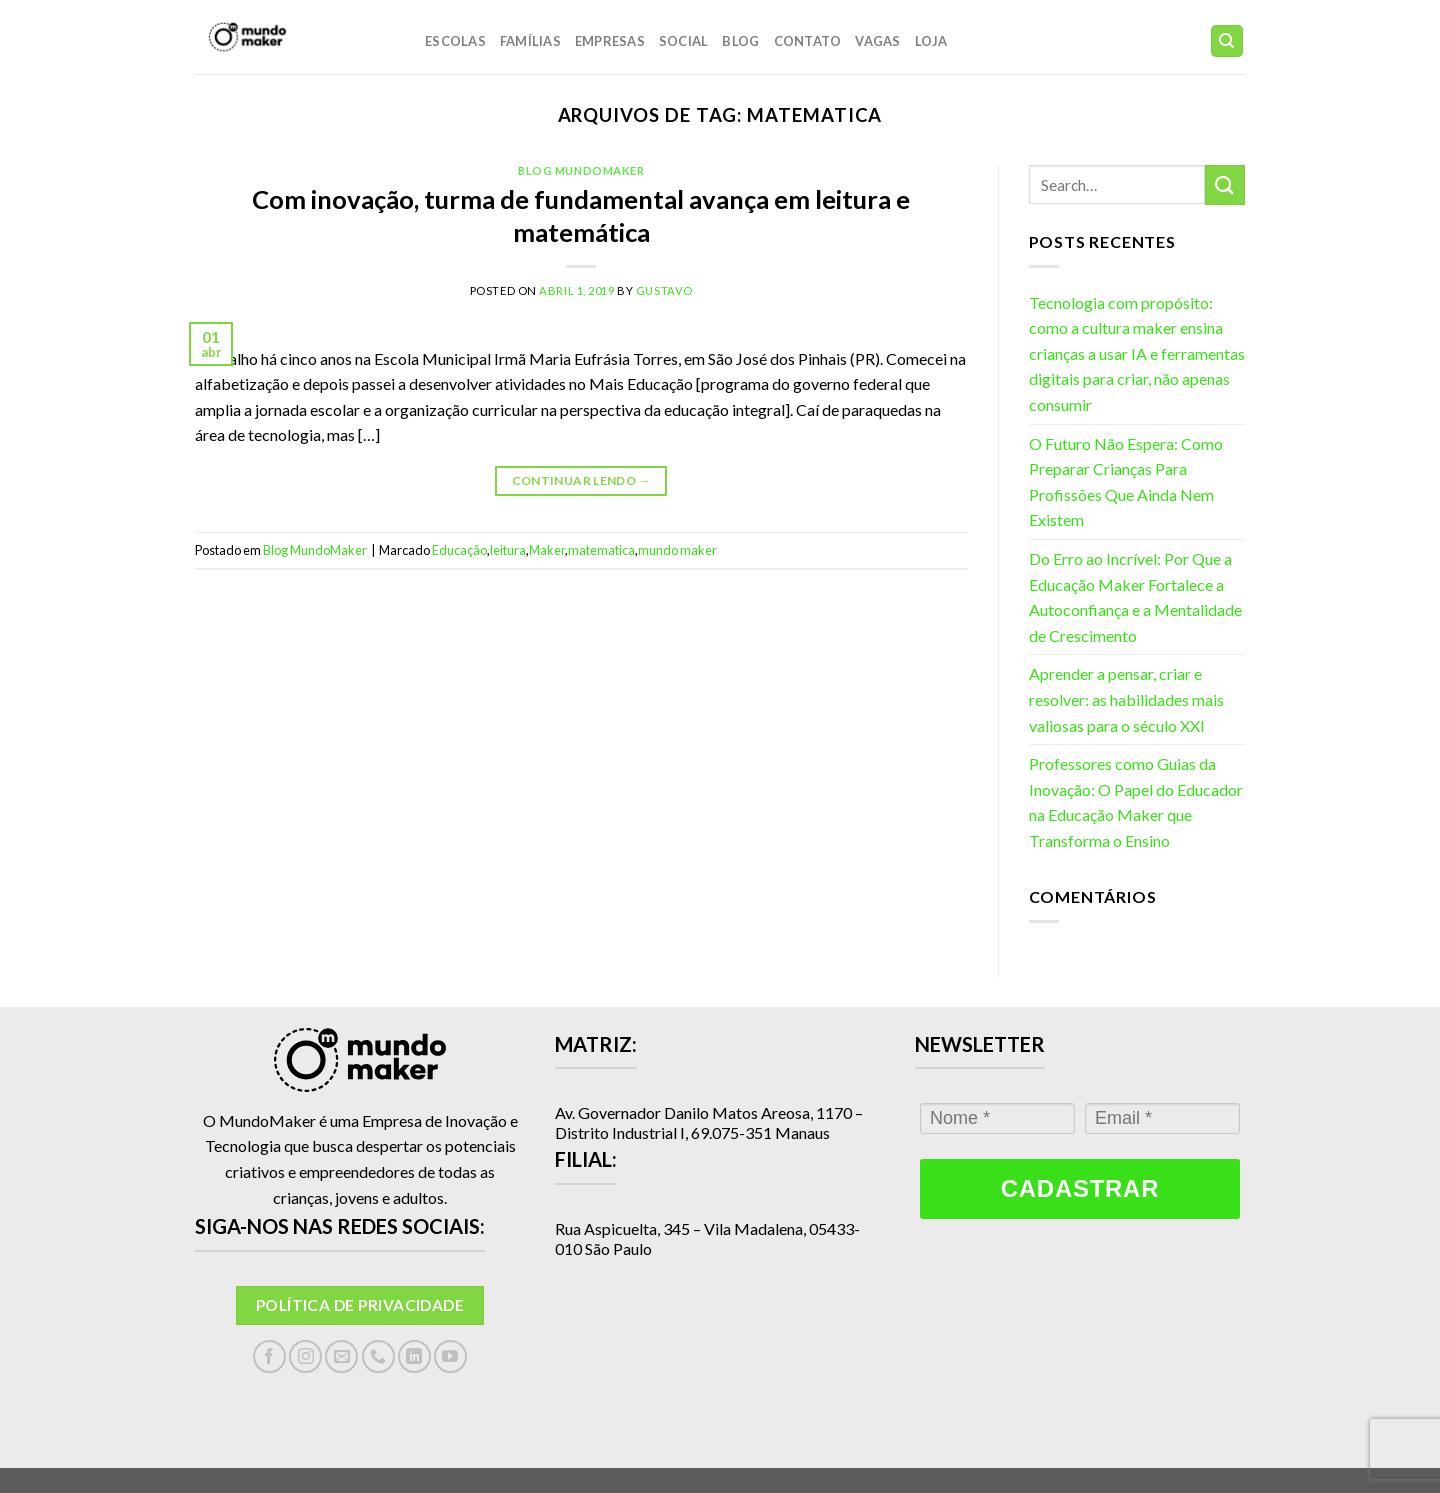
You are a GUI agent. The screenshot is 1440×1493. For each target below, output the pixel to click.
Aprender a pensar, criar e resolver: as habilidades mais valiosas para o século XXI (1126, 699)
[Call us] (378, 1356)
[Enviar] (1225, 184)
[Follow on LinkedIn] (414, 1356)
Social (684, 41)
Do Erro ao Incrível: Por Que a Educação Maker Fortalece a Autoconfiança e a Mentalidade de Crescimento (1135, 597)
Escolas (455, 41)
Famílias (530, 41)
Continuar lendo (581, 480)
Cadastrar (1080, 1188)
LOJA (931, 41)
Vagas (877, 41)
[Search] (1227, 41)
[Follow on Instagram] (305, 1356)
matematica (601, 550)
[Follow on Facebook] (269, 1356)
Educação (459, 550)
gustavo (664, 290)
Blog (740, 41)
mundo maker (677, 550)
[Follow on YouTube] (450, 1356)
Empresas (610, 41)
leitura (508, 550)
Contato (808, 41)
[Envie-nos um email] (341, 1356)
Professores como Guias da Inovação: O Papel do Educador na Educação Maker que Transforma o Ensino (1136, 802)
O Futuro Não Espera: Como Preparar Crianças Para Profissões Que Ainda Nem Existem (1126, 482)
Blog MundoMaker (581, 170)
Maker (547, 550)
